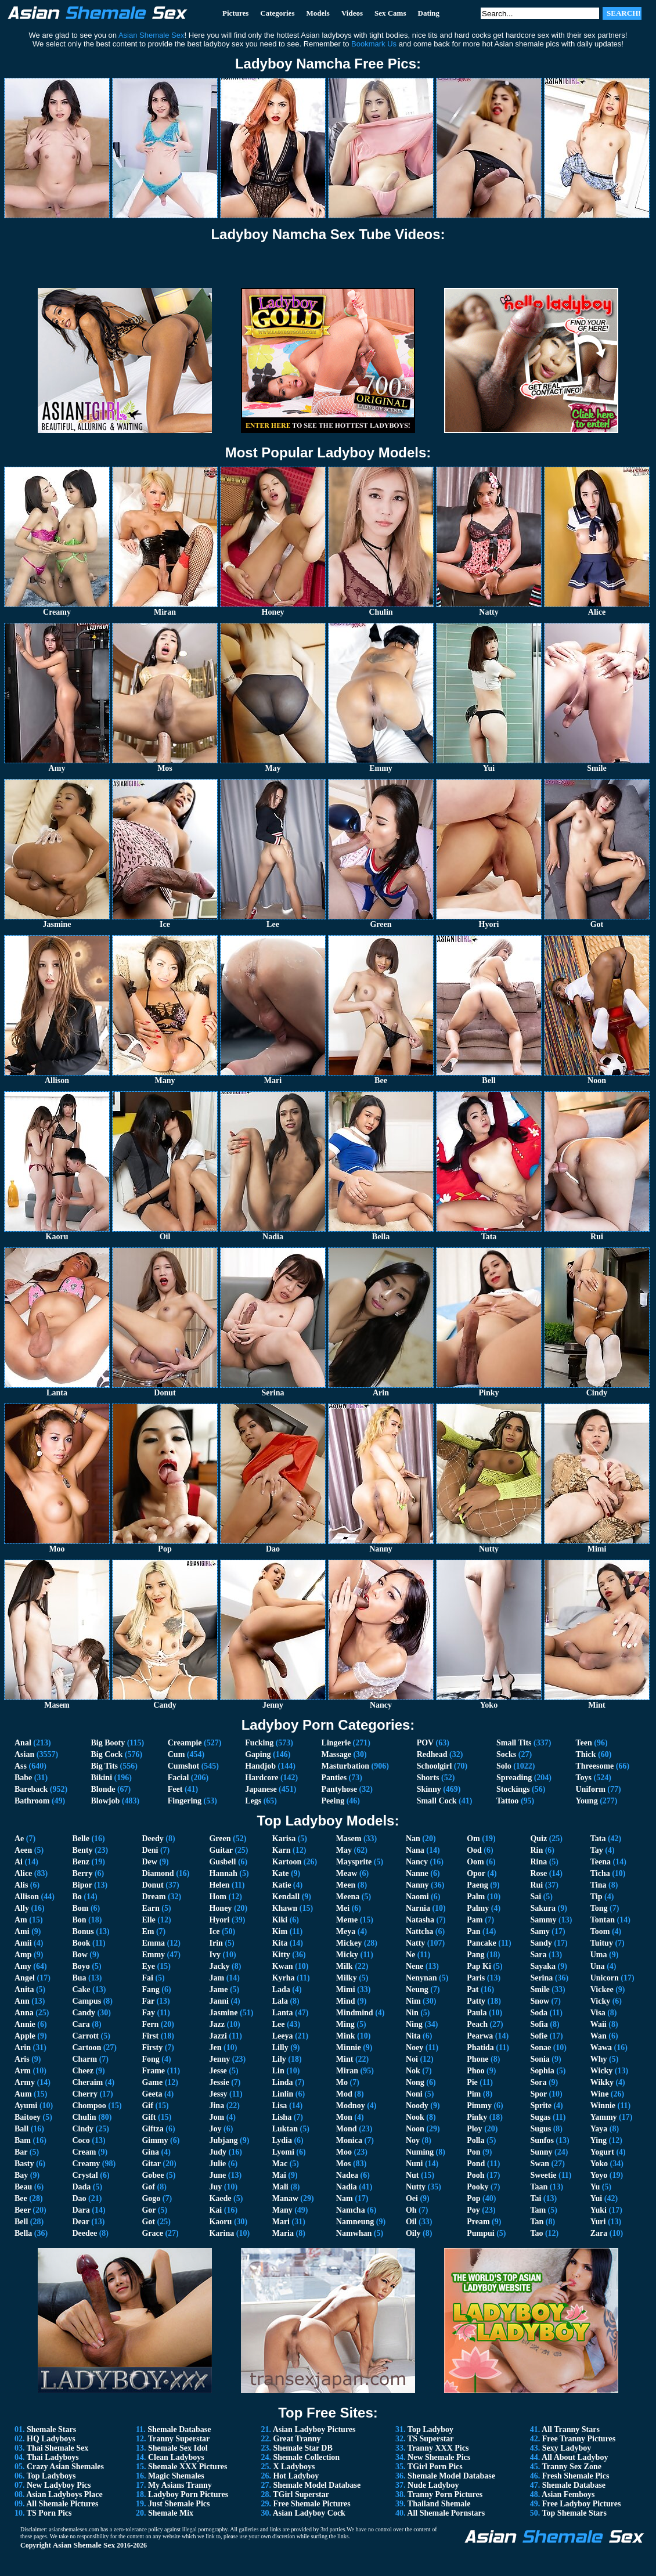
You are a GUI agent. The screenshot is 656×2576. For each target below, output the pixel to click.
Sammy (543, 1919)
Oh (411, 2210)
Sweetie (543, 2175)
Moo (344, 2152)
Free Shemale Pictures (311, 2503)
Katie (281, 1885)
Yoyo (599, 2175)
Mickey (349, 1943)
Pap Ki (479, 1966)
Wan (598, 2036)
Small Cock (437, 1800)
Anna (24, 2012)
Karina (221, 2233)
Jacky (219, 1966)
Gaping (258, 1754)
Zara (599, 2233)
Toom (600, 1931)
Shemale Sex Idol (178, 2448)
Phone (477, 2059)
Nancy (417, 1861)
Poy (473, 2210)
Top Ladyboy (430, 2429)
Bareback (31, 1789)
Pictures (235, 13)
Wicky (601, 2070)
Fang (150, 1989)
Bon (79, 1919)
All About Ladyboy (575, 2457)
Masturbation (345, 1766)
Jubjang (223, 2140)
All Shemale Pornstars (446, 2513)
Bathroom (32, 1800)
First (150, 2036)
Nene (414, 1966)
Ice (214, 1931)
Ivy (214, 1954)
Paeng (477, 1885)
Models (317, 13)
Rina (538, 1861)
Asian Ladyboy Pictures (314, 2429)
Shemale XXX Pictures (188, 2466)
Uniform (590, 1789)
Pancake (481, 1943)
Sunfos (541, 2140)
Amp (23, 1954)
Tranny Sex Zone (571, 2466)
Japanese (260, 1789)
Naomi (417, 1896)
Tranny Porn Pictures (445, 2494)
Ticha (600, 1873)
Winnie (602, 2105)
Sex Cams (390, 13)
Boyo (80, 1966)
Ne (410, 1954)
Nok (413, 2070)
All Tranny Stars (571, 2429)
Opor (476, 1873)
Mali (280, 2186)
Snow (539, 2001)
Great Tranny (296, 2438)
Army (25, 2082)
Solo (503, 1766)
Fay (148, 2012)
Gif (147, 2105)
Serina (541, 1978)
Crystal (85, 2175)
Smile (539, 1989)
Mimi (345, 1989)
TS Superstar (431, 2438)
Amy (23, 1966)
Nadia (346, 2186)
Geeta (152, 2094)
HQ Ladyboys (51, 2438)
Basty (24, 2163)
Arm (23, 2070)
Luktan (285, 2128)
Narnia (418, 1908)
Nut (412, 2175)
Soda (538, 2012)
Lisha (281, 2117)
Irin (215, 1943)
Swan (539, 2163)
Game (152, 2082)
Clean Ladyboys (176, 2457)
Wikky (602, 2082)
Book (81, 1943)
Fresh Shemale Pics (576, 2476)
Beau (23, 2186)
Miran (347, 2070)
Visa (597, 2012)
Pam (474, 1919)
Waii (598, 2024)
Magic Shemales (176, 2476)
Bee (21, 2198)
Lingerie (336, 1742)
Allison (27, 1896)
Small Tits (514, 1742)
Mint (345, 2059)
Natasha (420, 1919)
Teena (600, 1861)
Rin (536, 1850)
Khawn (285, 1908)
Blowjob (105, 1800)
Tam (538, 2210)
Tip (596, 1896)
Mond (346, 2128)
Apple (25, 2036)
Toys (584, 1777)
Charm (84, 2059)
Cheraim (87, 2082)
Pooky (477, 2186)
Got (148, 2221)
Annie (25, 2024)
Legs (253, 1800)
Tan (536, 2221)
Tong (599, 1908)
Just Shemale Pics (179, 2503)
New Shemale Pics (439, 2457)
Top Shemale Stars (574, 2513)
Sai (535, 1896)
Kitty (281, 1954)
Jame (218, 1989)
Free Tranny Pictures (579, 2438)
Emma (153, 1943)
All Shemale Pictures (62, 2503)
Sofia (538, 2024)
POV (425, 1742)
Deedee (84, 2233)
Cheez (82, 2070)
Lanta (282, 2012)
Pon (473, 2152)
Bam (23, 2140)
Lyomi (283, 2152)
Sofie (538, 2036)
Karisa (283, 1838)
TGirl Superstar (301, 2494)
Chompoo (89, 2105)
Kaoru (220, 2221)
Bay (21, 2175)
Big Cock (106, 1754)
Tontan (602, 1919)
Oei (412, 2198)
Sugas (540, 2117)
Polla (475, 2140)
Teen (584, 1742)
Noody (417, 2105)
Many (282, 2210)
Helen (219, 1885)
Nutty (416, 2186)
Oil (411, 2221)
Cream (84, 2152)
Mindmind (354, 2012)
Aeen (23, 1850)
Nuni (414, 2163)
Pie (472, 2082)
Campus (86, 2001)
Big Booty (108, 1742)
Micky (347, 1954)
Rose (538, 1873)
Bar (21, 2152)
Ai (19, 1861)
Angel (25, 1978)
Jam (216, 1978)
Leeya (282, 2036)
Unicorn (604, 1978)
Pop (473, 2198)
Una (597, 1966)
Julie (217, 2163)
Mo (342, 2082)
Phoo (475, 2070)
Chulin (84, 2117)
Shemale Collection (306, 2457)
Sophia (542, 2070)
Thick (586, 1754)
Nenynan (421, 1978)
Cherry (85, 2094)
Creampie (185, 1742)
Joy (215, 2128)
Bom (80, 1908)
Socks (506, 1754)
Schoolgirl (434, 1766)
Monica (349, 2140)
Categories (277, 13)
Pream (478, 2221)
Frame (153, 2070)
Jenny (219, 2059)
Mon (344, 2117)
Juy (215, 2186)
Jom (216, 2117)
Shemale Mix (170, 2513)
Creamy (86, 2163)
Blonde (103, 1789)
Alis (21, 1885)
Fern (150, 2024)
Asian (24, 1754)
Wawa (601, 2047)
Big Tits (104, 1766)
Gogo (151, 2198)
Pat (472, 1989)
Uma (598, 1954)
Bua (79, 1978)
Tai (535, 2198)
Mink (345, 2036)
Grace (152, 2233)
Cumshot (183, 1766)
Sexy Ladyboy (566, 2448)
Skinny (429, 1789)
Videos (352, 13)
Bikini (101, 1777)
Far (148, 2001)
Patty (476, 2001)
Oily (413, 2233)
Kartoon (287, 1861)
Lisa (279, 2105)
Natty (415, 1943)
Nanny (417, 1885)
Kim (279, 1931)
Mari (281, 2221)
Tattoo (507, 1800)
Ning (414, 2024)
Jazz (216, 2024)
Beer (23, 2210)
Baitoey (28, 2117)
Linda (282, 2082)
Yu (595, 2186)
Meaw (347, 1873)
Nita (413, 2036)
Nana (415, 1850)
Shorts (428, 1777)
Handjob (260, 1766)
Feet (175, 1789)
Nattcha (419, 1931)
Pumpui (480, 2233)
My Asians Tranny (180, 2485)
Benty (82, 1850)
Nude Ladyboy (433, 2485)
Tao (536, 2233)
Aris (22, 2059)
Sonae (540, 2047)
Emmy (153, 1954)
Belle (80, 1838)
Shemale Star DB (302, 2448)
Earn (150, 1908)
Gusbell (222, 1861)
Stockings (513, 1789)
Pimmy (479, 2105)
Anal (23, 1742)
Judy (217, 2152)
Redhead (432, 1754)
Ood (474, 1850)
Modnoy (350, 2105)
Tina (598, 1885)
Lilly (280, 2047)
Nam (344, 2198)
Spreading (514, 1777)
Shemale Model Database (317, 2485)
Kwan (282, 1966)
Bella (23, 2233)
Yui (596, 2198)
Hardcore (261, 1777)
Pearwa (480, 2036)
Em (148, 1931)
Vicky (600, 2001)
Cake (81, 1989)
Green (219, 1838)
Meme (347, 1919)
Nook (415, 2117)
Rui (536, 1885)
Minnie (348, 2047)
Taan (538, 2186)
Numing (420, 2152)
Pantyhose (339, 1789)
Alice (23, 1873)
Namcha (350, 2210)
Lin (278, 2070)
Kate (280, 1873)
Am (21, 1919)
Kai (215, 2210)
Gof (148, 2186)
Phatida (480, 2047)
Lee (278, 2024)
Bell (21, 2221)
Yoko (599, 2163)
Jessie (219, 2082)
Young (587, 1800)
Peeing (333, 1800)
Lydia (282, 2140)
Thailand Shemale (439, 2503)
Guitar (220, 1850)
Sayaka (543, 1966)
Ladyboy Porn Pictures (188, 2494)
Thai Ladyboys (53, 2457)
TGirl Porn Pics (435, 2466)
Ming (345, 2024)
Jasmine (223, 2012)
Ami (22, 1931)
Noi (412, 2059)
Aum (23, 2094)
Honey (220, 1908)
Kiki (279, 1919)
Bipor (82, 1885)
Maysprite (354, 1861)
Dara (80, 2210)
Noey (414, 2047)
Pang (475, 1954)
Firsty (152, 2047)
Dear (80, 2221)
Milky (346, 1978)
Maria (283, 2233)
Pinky (477, 2117)
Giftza (152, 2128)
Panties (334, 1777)
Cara (80, 2024)
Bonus (82, 1931)
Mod (344, 2094)
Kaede (220, 2198)
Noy (413, 2140)
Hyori (219, 1919)
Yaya (599, 2128)
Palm (476, 1896)
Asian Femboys (568, 2494)
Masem (349, 1838)
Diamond (158, 1873)
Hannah (223, 1873)
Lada (281, 1989)
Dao (79, 2198)
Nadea (347, 2175)
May (344, 1850)
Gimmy (155, 2140)
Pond (476, 2163)
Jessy (218, 2094)
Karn (281, 1850)
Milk (344, 1966)
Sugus (540, 2128)
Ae (19, 1838)
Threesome (595, 1766)
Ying (598, 2140)
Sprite (541, 2105)
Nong (415, 2082)
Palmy (478, 1908)
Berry (82, 1873)
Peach (477, 2024)
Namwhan (354, 2233)
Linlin (283, 2094)
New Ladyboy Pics (59, 2485)
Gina (150, 2152)
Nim (413, 2001)
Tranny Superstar (179, 2438)
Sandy (541, 1943)
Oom (475, 1861)
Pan (473, 1931)
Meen (345, 1885)
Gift (149, 2117)
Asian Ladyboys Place (64, 2494)
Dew (149, 1861)
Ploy (474, 2128)
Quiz (538, 1838)
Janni (218, 2001)
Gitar (151, 2163)
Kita (279, 1943)
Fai (147, 1978)
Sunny (541, 2152)
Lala (280, 2001)
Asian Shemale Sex (84, 2545)
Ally (22, 1908)
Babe (23, 1777)
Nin (412, 2012)
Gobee (153, 2175)
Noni (414, 2094)
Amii (23, 1943)
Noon (415, 2128)
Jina (216, 2105)
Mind (345, 2001)
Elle (148, 1919)
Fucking (259, 1742)
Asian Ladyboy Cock (309, 2513)
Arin (23, 2047)
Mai (279, 2175)
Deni (150, 1850)
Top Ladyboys (51, 2476)
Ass (21, 1766)
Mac (279, 2163)
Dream (153, 1896)
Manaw (285, 2198)
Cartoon (86, 2047)
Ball (21, 2128)
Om (473, 1838)
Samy (539, 1931)
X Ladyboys (294, 2466)
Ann (22, 2001)
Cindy (82, 2128)
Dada (81, 2186)
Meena (347, 1896)
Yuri (598, 2221)
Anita (24, 1989)
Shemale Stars (51, 2429)
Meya (345, 1931)
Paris (476, 1978)
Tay (596, 1850)
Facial (178, 1777)
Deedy (152, 1838)
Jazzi (217, 2036)
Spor (538, 2094)
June (217, 2175)
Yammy (603, 2117)
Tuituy (601, 1943)
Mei (342, 1908)
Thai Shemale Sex (58, 2448)
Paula (476, 2012)
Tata (598, 1838)
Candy (83, 2012)
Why (598, 2059)
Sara (538, 1954)
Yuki (598, 2210)
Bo (76, 1896)
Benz (80, 1861)
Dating (429, 13)
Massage (336, 1754)
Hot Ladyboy (296, 2476)
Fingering (184, 1800)
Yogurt (602, 2152)
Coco (80, 2140)
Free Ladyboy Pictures (581, 2503)
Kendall (286, 1896)
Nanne (417, 1873)
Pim (474, 2094)
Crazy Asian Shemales (65, 2466)
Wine (599, 2094)
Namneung (355, 2221)
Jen (215, 2047)
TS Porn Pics (49, 2513)
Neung (417, 1989)
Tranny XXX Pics (438, 2448)
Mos (343, 2163)
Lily (279, 2059)
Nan (413, 1838)
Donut (152, 1885)
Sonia (539, 2059)
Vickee (602, 1989)
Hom (217, 1896)
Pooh (475, 2175)
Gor (149, 2210)
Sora (538, 2082)
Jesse (217, 2070)
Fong (150, 2059)
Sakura (543, 1908)
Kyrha (283, 1978)
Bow (79, 1954)
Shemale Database (179, 2429)
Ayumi (26, 2105)
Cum (176, 1754)
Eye (148, 1966)
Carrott (85, 2036)
